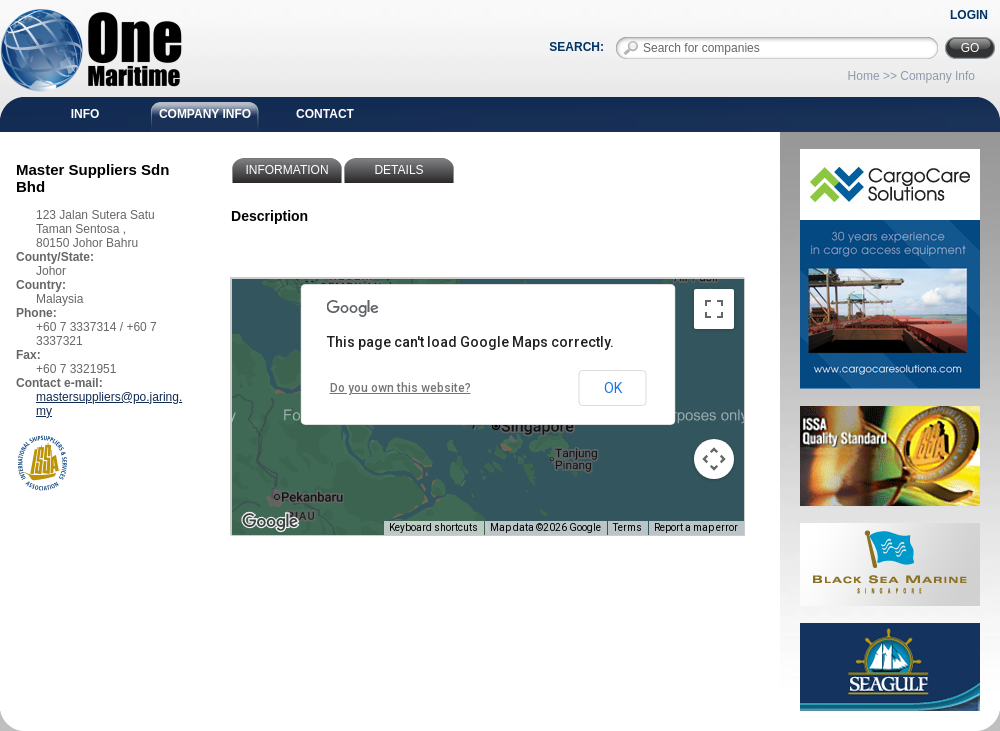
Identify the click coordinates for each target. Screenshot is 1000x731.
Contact (325, 114)
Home (864, 76)
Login (969, 15)
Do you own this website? (400, 388)
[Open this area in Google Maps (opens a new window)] (270, 522)
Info (85, 114)
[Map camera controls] (714, 459)
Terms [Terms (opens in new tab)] (627, 527)
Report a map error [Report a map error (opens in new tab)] (696, 527)
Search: (576, 47)
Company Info (205, 114)
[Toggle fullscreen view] (714, 309)
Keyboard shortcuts (433, 527)
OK (613, 388)
